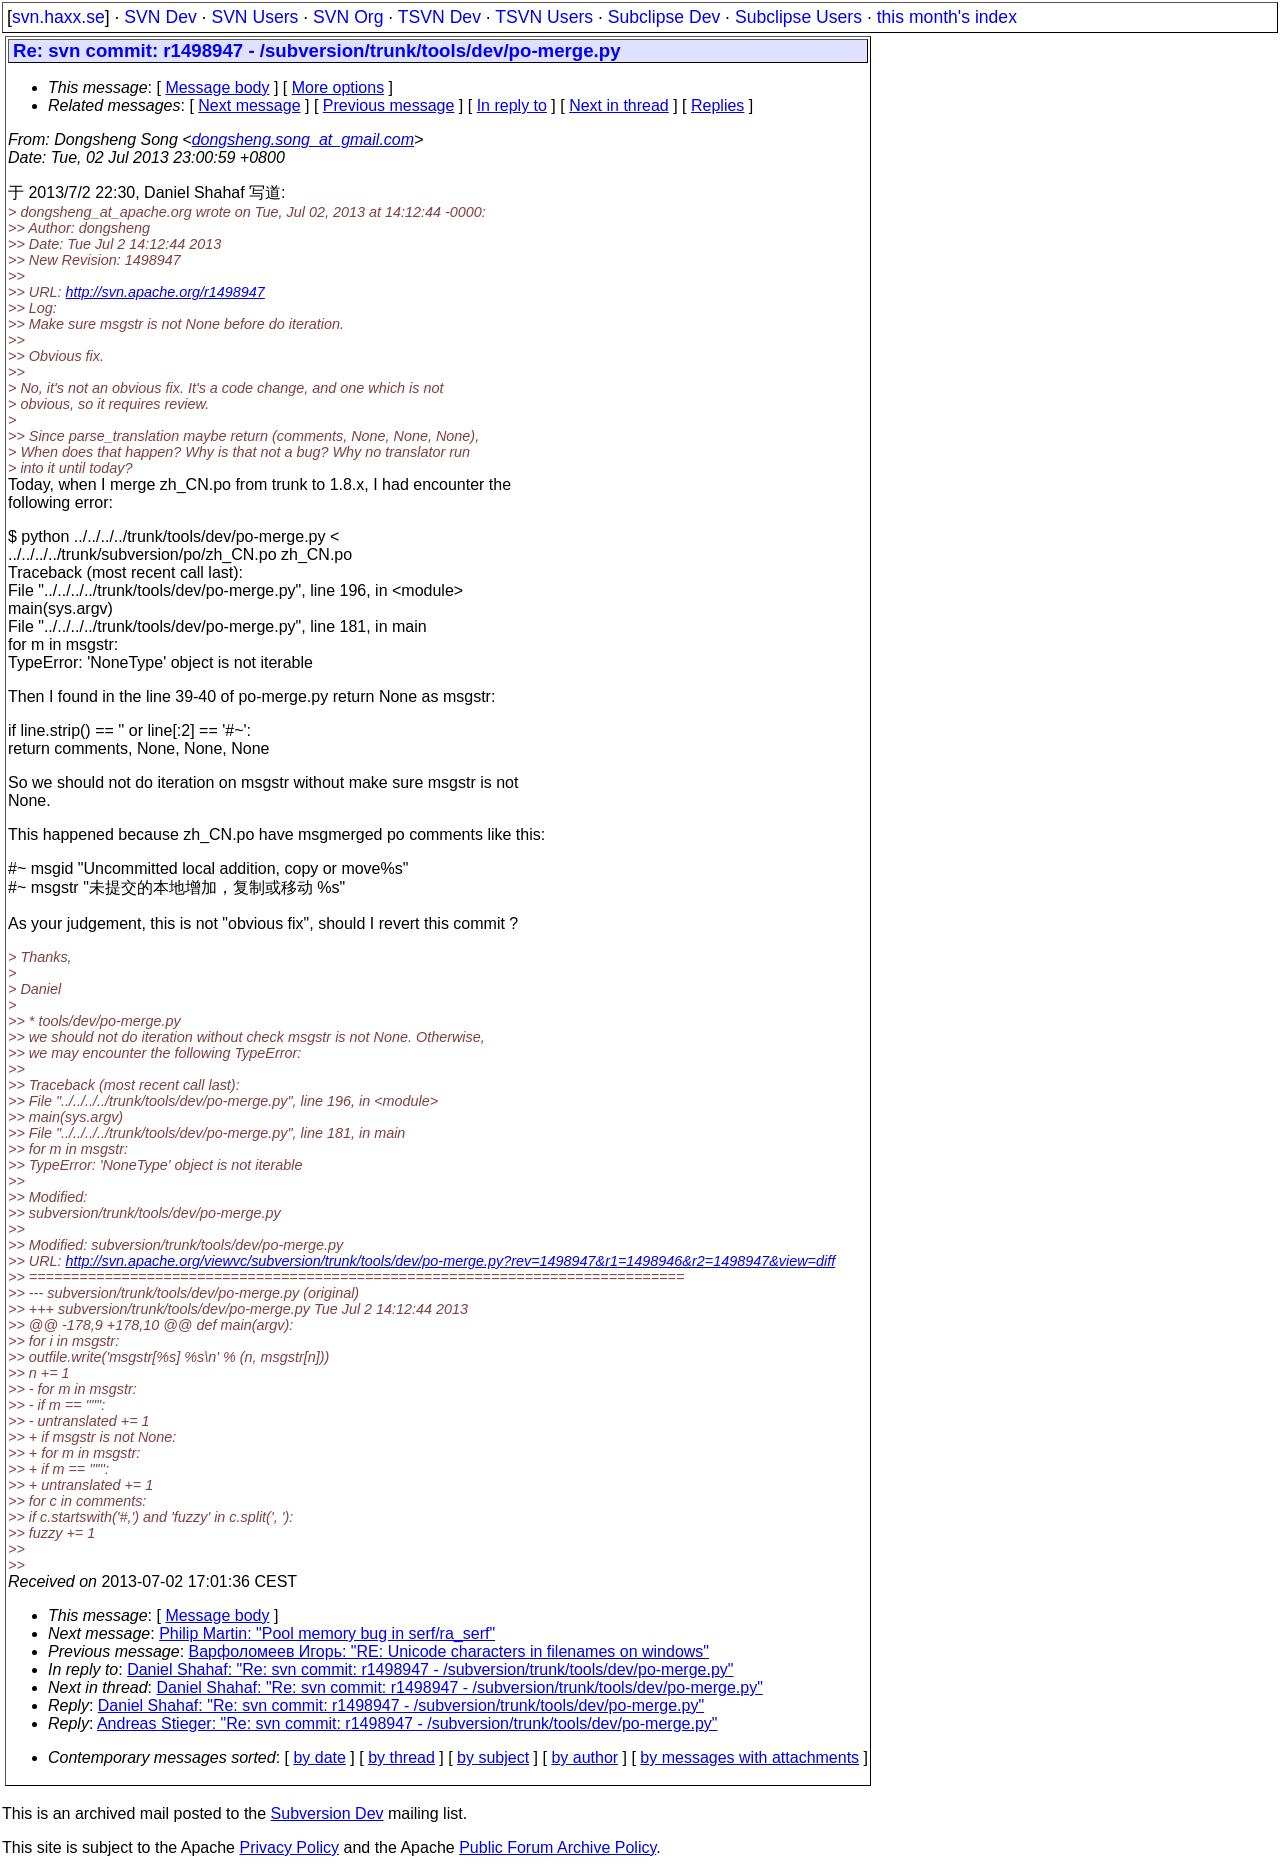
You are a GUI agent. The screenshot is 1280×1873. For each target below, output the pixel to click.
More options (338, 87)
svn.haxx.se (58, 17)
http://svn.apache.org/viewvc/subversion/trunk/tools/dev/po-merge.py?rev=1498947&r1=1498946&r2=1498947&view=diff (451, 1261)
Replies (717, 105)
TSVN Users (544, 17)
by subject (493, 1757)
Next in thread (619, 105)
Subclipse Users (798, 17)
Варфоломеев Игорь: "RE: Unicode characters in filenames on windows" (449, 1651)
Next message (249, 105)
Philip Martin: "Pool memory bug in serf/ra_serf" (327, 1633)
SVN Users (254, 17)
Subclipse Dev (664, 17)
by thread (401, 1757)
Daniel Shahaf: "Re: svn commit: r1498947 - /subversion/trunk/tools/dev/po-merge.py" (430, 1669)
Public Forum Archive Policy (557, 1847)
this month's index (947, 17)
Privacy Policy (289, 1847)
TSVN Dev (439, 17)
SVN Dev (160, 17)
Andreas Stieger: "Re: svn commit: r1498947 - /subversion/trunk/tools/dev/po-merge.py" (407, 1723)
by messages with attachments (749, 1757)
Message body (217, 87)
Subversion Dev (327, 1813)
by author (584, 1757)
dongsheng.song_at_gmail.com (303, 139)
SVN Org (348, 17)
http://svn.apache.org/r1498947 (165, 292)
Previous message (389, 105)
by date (319, 1757)
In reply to (512, 105)
